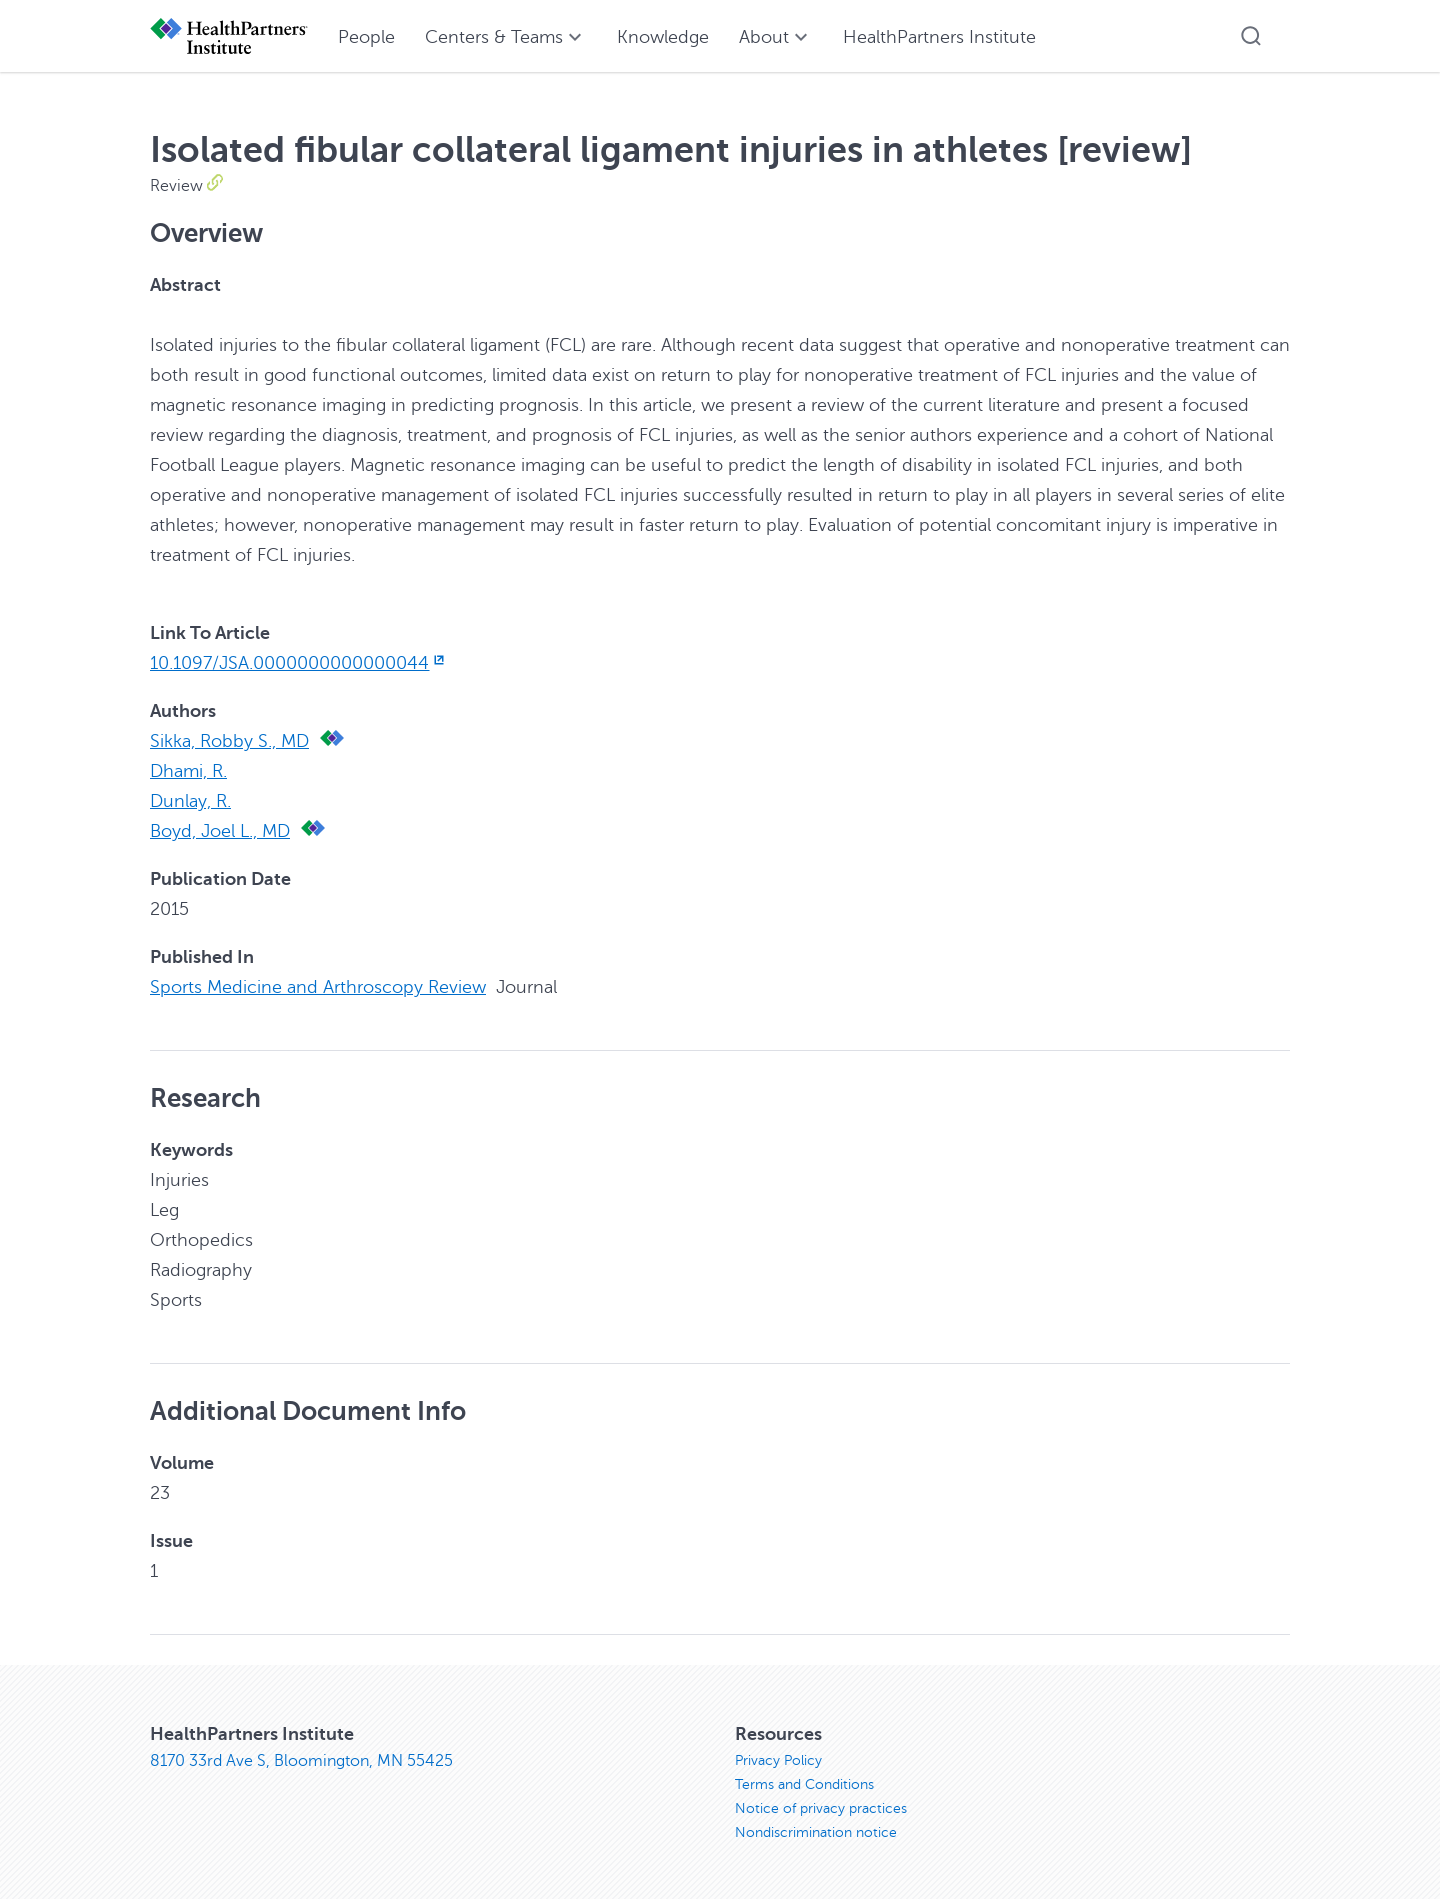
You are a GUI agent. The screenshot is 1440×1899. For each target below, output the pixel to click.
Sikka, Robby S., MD (229, 741)
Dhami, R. (188, 771)
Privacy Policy (778, 1760)
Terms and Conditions (804, 1784)
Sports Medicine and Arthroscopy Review (318, 987)
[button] (1251, 36)
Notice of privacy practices (821, 1808)
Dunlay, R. (190, 801)
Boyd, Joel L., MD (220, 831)
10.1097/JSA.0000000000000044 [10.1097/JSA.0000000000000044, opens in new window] (299, 663)
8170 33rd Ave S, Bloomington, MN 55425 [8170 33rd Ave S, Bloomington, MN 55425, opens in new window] (301, 1761)
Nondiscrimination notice (816, 1832)
